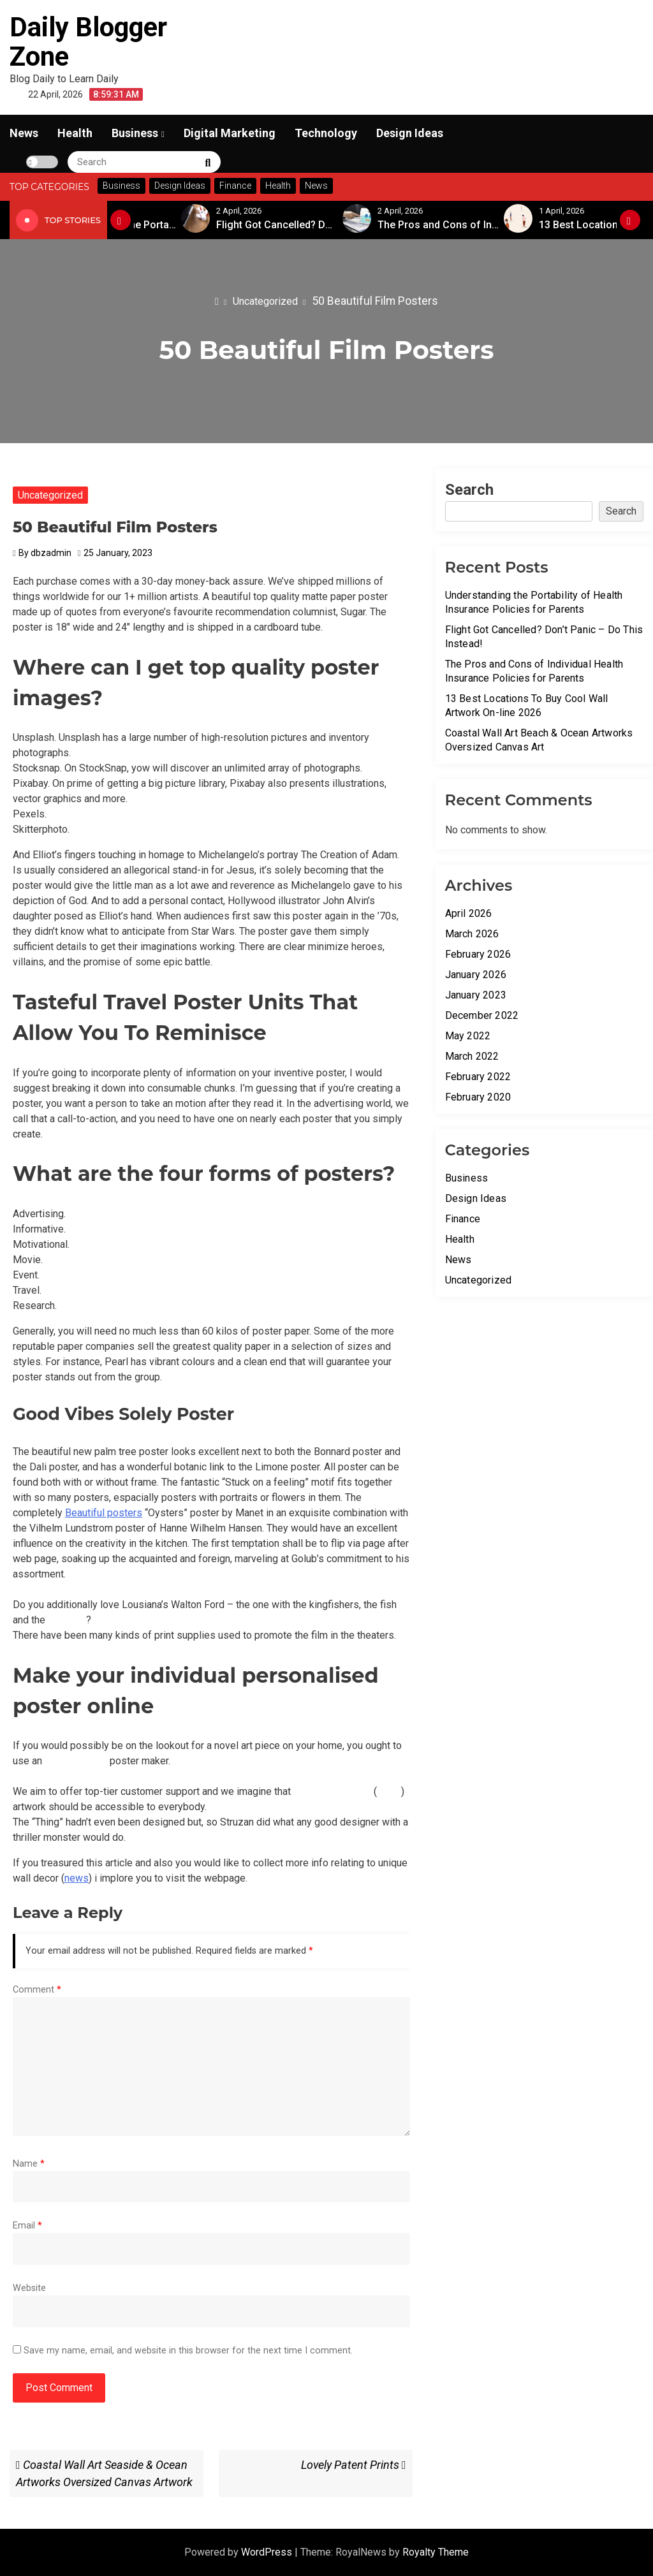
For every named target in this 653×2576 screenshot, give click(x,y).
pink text (67, 1620)
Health (74, 133)
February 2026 (478, 954)
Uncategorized (50, 495)
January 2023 (475, 995)
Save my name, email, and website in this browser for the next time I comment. (188, 2350)
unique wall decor (332, 1791)
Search (469, 490)
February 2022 (478, 1077)
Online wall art (76, 1761)
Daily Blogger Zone (88, 41)
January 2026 (475, 975)
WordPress (268, 2552)
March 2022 (472, 1056)
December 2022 (482, 1015)
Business (135, 133)
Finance (462, 1219)
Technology (326, 133)
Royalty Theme (435, 2552)
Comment (37, 1989)
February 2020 (478, 1097)
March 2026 (472, 934)
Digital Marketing (229, 133)
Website (29, 2288)
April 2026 (468, 913)
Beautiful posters (103, 1513)
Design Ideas (409, 133)
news (389, 1791)
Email (27, 2225)
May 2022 (468, 1036)
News (24, 133)
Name (29, 2163)
